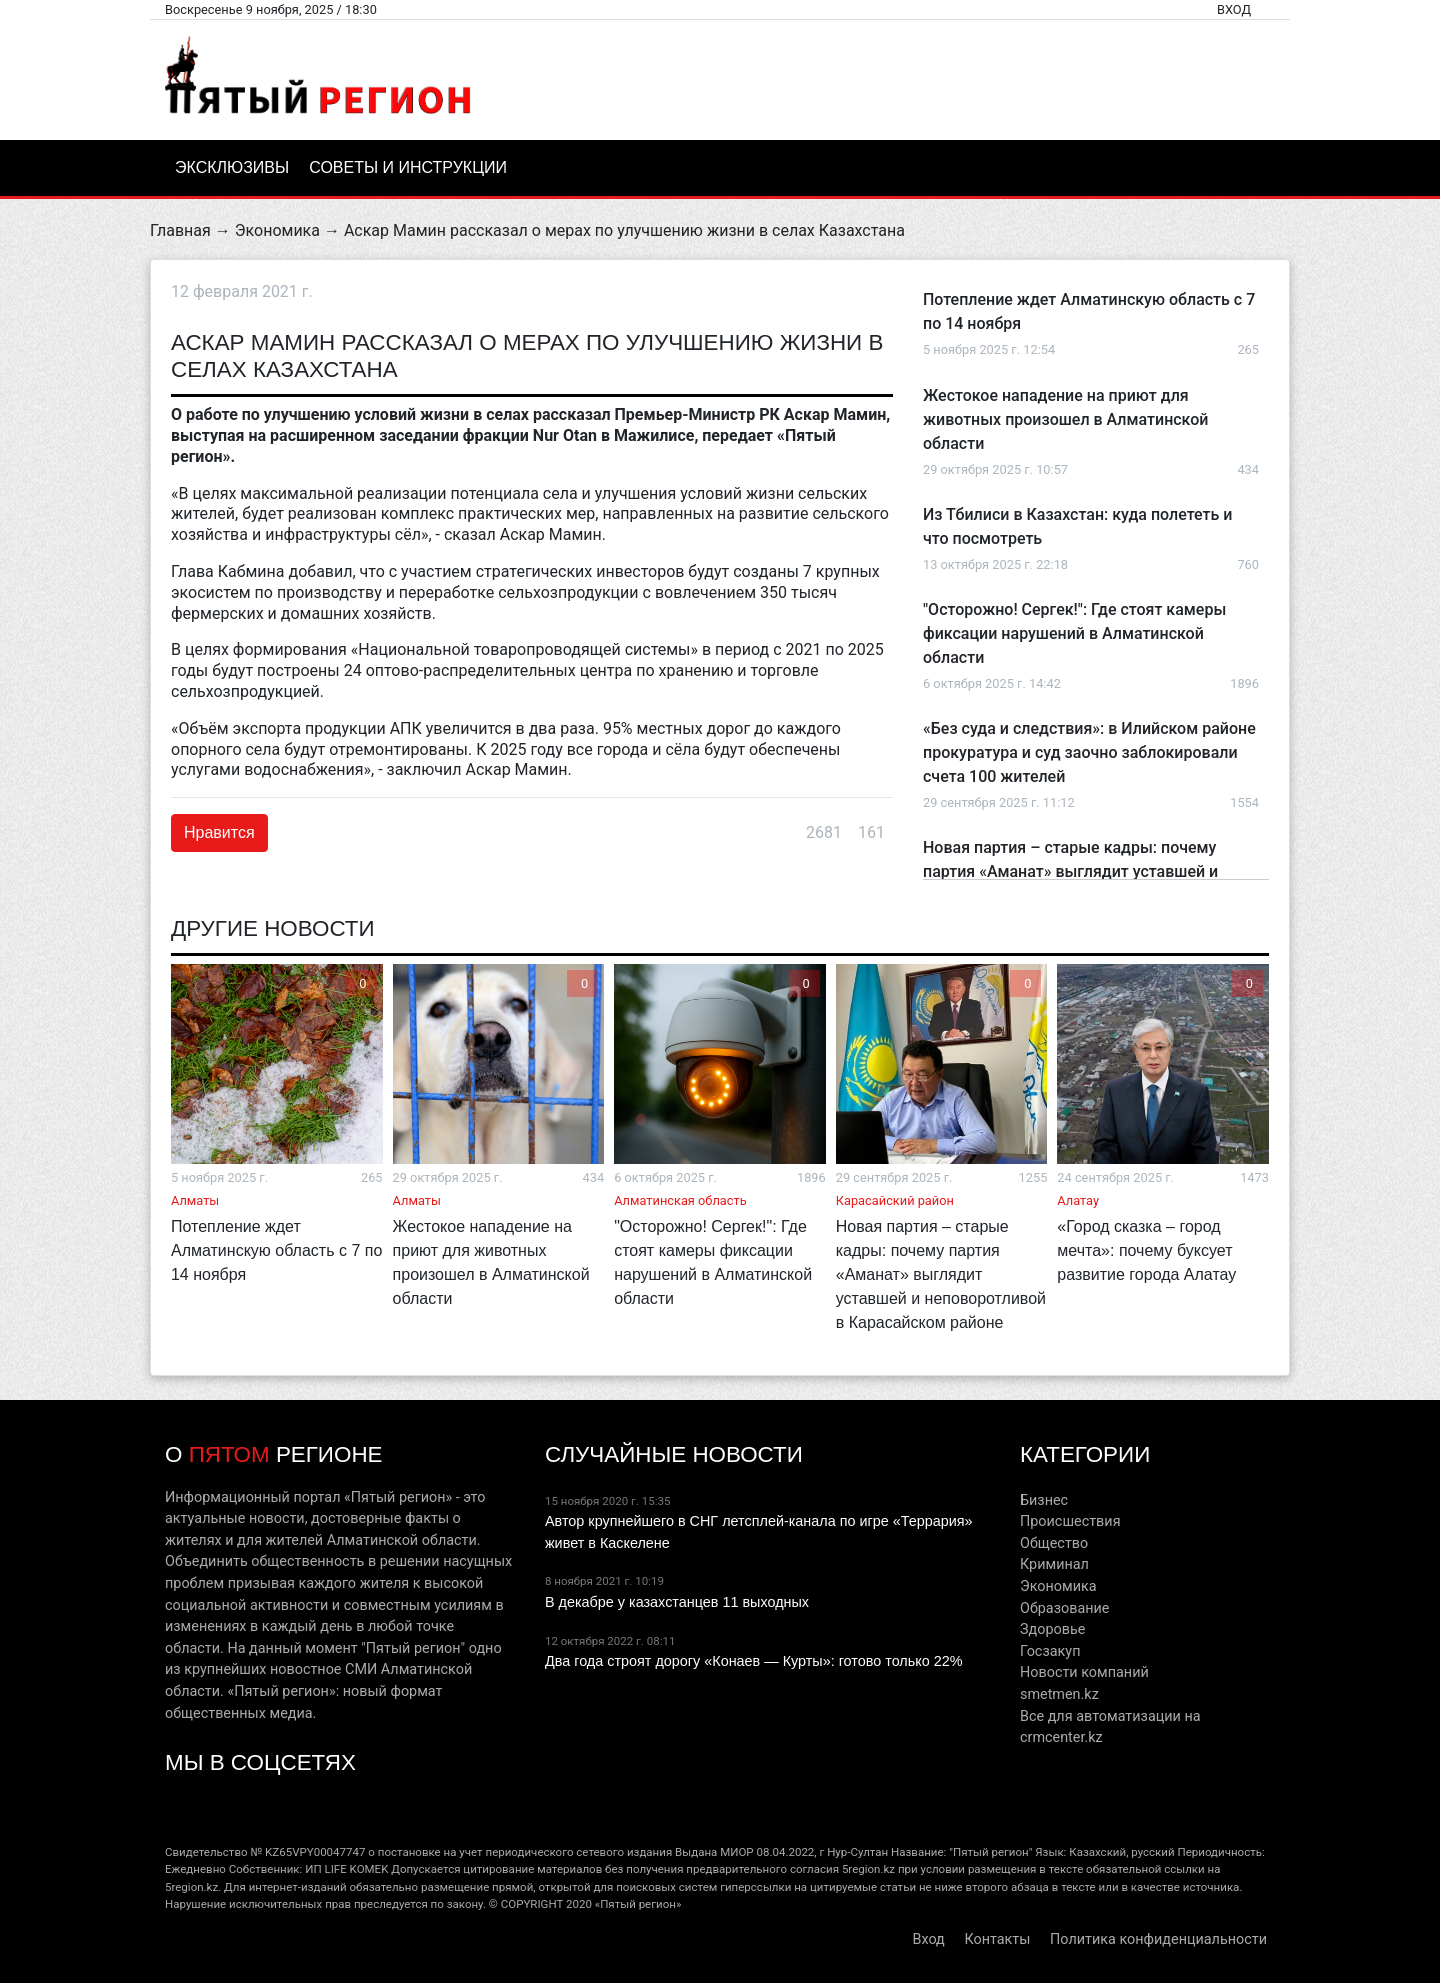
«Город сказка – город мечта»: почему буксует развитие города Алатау (1146, 1250)
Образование (1064, 1608)
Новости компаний (1084, 1672)
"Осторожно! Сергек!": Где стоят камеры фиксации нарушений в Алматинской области (1074, 633)
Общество (1054, 1543)
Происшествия (1070, 1521)
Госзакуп (1050, 1651)
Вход (1234, 9)
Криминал (1054, 1564)
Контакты (997, 1939)
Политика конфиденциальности (1158, 1939)
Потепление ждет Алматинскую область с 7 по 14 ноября (276, 1250)
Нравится (219, 832)
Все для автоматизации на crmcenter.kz (1110, 1727)
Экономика (277, 230)
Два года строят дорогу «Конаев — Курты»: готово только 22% (754, 1661)
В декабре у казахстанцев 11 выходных (677, 1602)
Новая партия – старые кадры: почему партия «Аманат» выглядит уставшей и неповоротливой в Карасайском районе (1073, 871)
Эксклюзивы (232, 167)
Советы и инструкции (408, 167)
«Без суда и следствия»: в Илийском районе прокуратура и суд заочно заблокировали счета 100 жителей (1089, 752)
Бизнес (1044, 1500)
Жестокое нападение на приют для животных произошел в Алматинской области (1065, 419)
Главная (180, 230)
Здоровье (1052, 1629)
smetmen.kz (1059, 1694)
